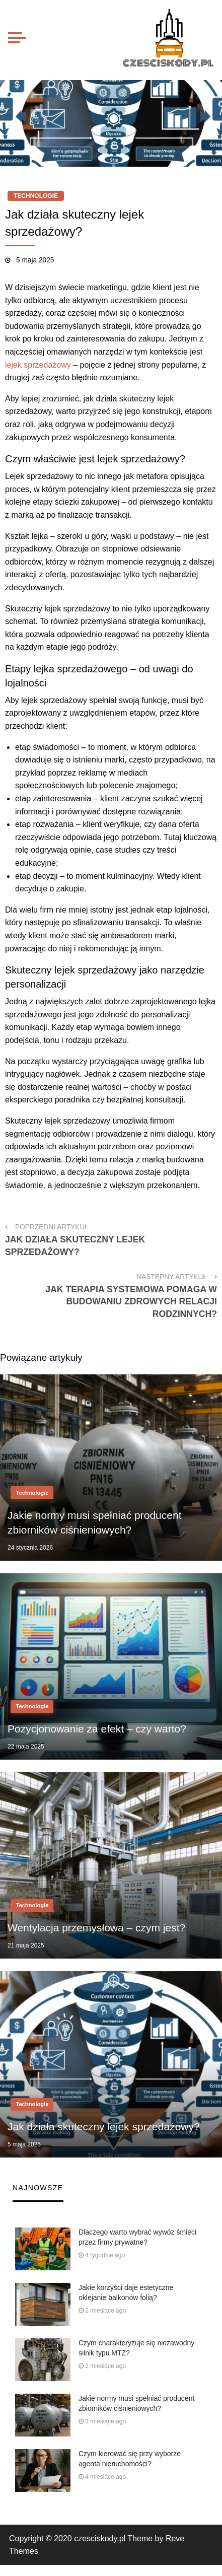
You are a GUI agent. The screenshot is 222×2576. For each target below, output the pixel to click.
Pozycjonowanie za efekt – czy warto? (97, 1728)
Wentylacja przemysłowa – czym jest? (96, 1927)
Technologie (36, 195)
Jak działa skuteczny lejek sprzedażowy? (104, 2126)
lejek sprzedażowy (38, 365)
